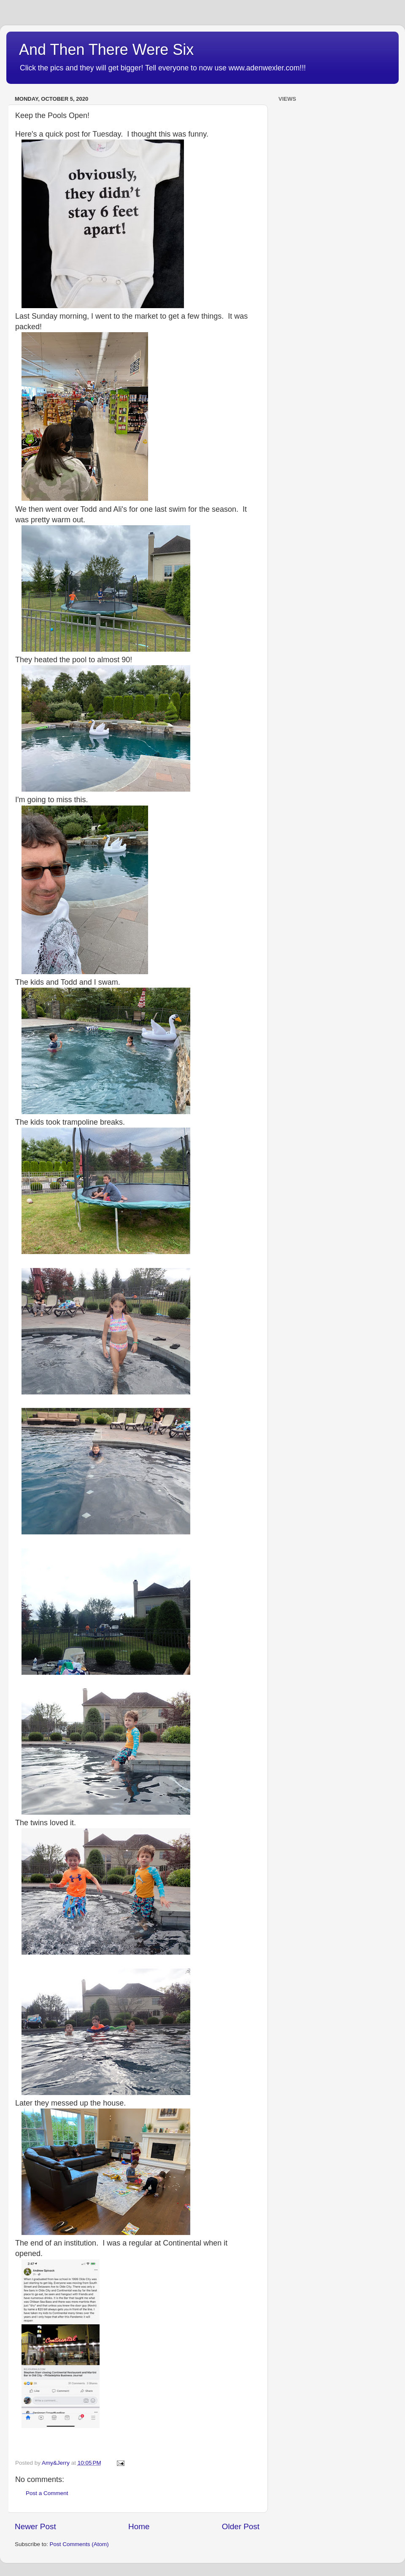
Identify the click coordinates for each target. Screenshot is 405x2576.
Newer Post (35, 2526)
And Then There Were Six (106, 49)
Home (138, 2526)
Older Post (240, 2526)
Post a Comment (47, 2493)
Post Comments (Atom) (79, 2544)
